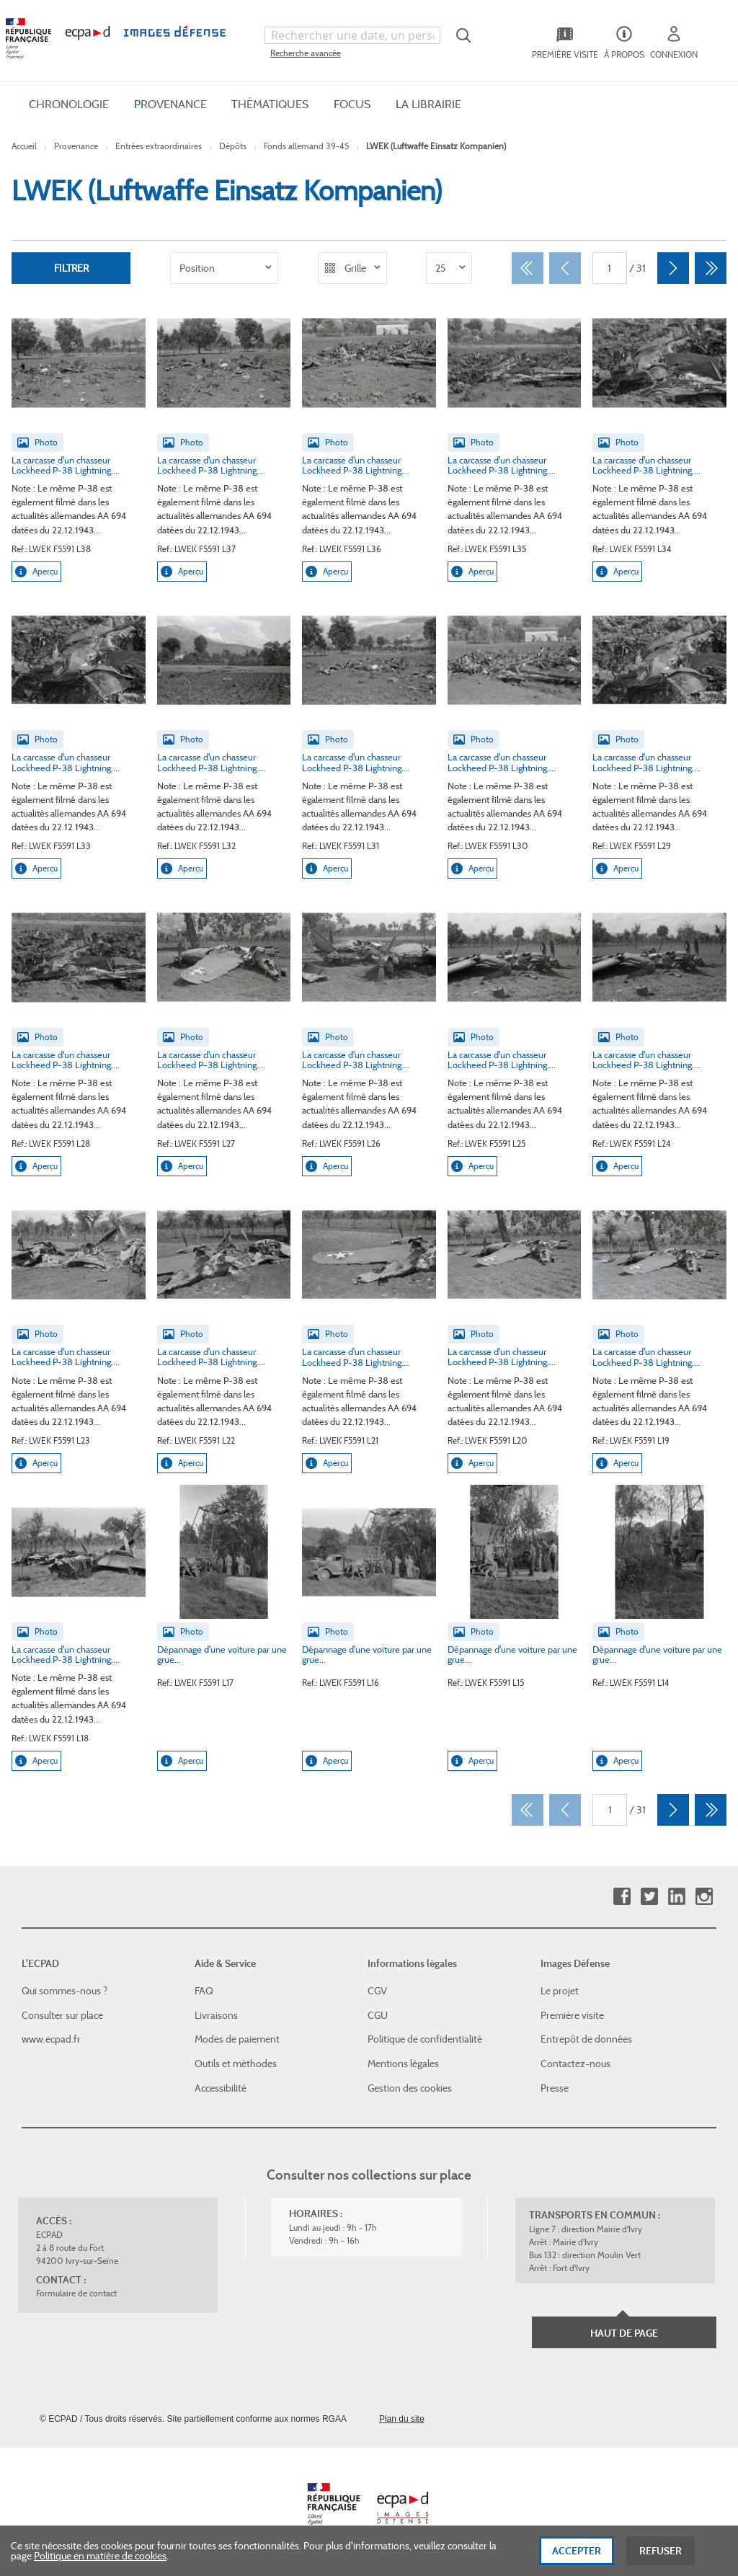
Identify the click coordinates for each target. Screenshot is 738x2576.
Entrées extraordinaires (158, 146)
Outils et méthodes (236, 2063)
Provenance (76, 146)
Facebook (622, 1897)
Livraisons (216, 2015)
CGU (378, 2015)
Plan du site (401, 2419)
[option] (224, 268)
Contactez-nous (575, 2063)
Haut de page (624, 2333)
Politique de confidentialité (425, 2039)
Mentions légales (403, 2063)
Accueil (24, 146)
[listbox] (224, 268)
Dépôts (232, 146)
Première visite (572, 2015)
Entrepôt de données (586, 2039)
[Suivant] (673, 268)
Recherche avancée (305, 53)
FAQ (204, 1990)
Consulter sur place (62, 2015)
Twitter (649, 1897)
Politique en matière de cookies (100, 2557)
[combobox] (352, 35)
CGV (377, 1990)
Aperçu (36, 571)
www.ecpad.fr (51, 2039)
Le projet (560, 1990)
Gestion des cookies (410, 2087)
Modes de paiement (237, 2039)
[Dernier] (710, 268)
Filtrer (71, 268)
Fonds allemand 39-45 (306, 146)
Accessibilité (220, 2087)
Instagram (704, 1897)
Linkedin (676, 1897)
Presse (555, 2087)
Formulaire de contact (76, 2293)
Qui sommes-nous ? (64, 1990)
